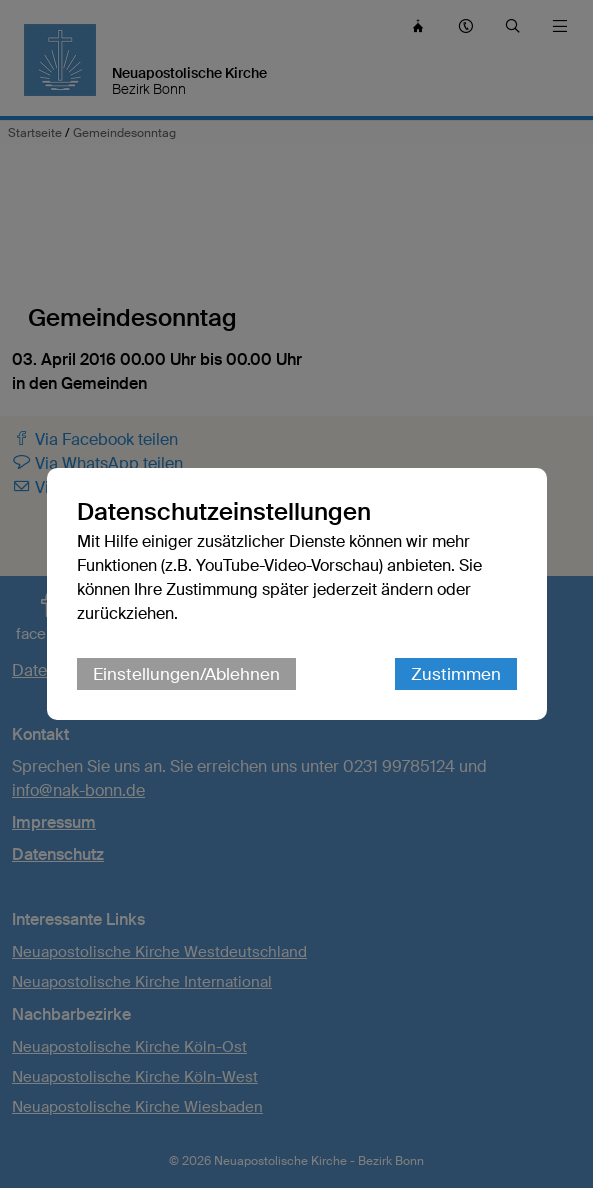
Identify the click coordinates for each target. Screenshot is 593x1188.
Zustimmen (456, 674)
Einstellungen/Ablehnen (186, 674)
